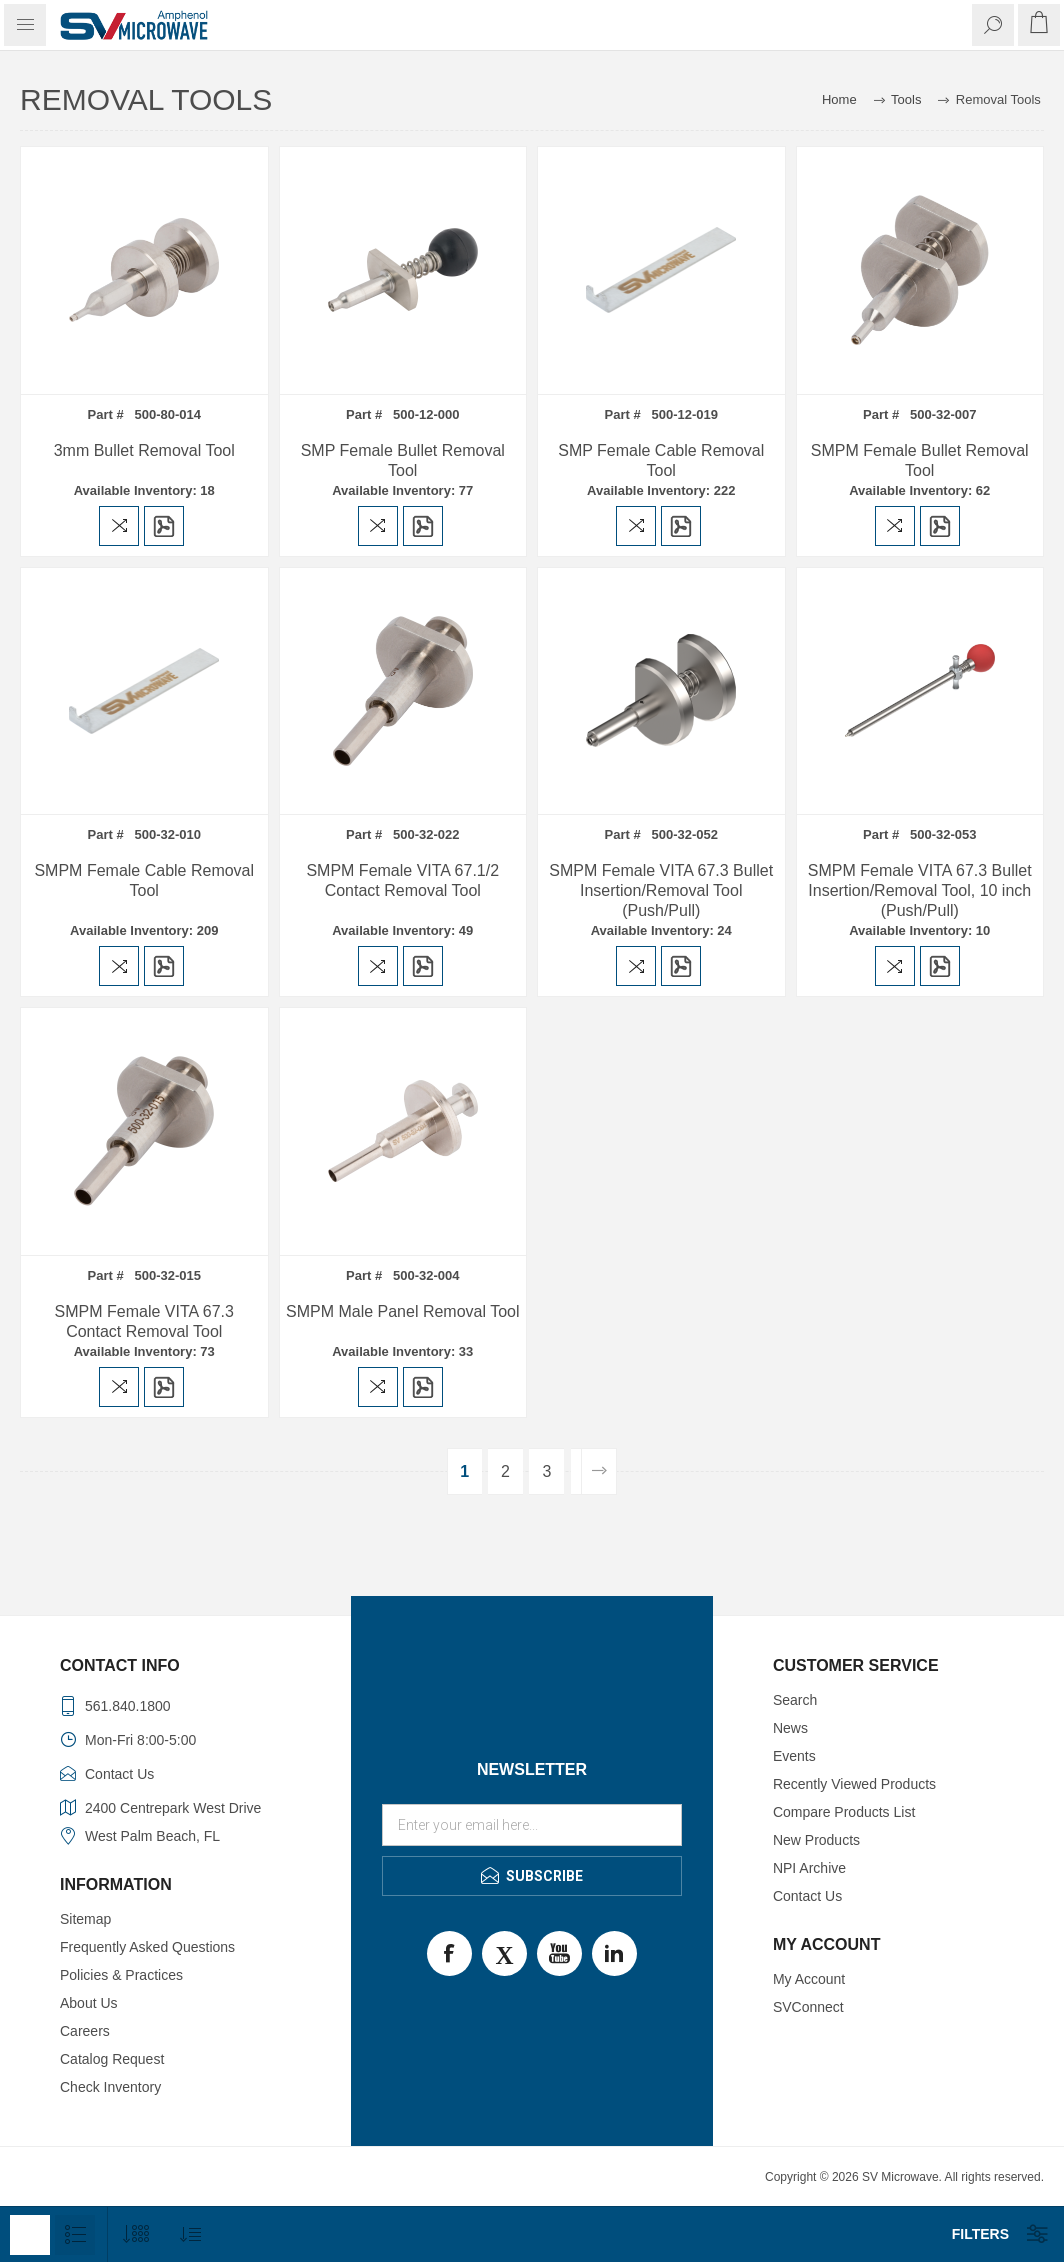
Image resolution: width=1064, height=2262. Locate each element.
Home (839, 99)
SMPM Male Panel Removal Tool (403, 1311)
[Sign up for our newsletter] (532, 1825)
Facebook (449, 1953)
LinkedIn (614, 1953)
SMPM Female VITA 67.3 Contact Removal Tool (144, 1321)
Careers (85, 2031)
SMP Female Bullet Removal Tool (403, 460)
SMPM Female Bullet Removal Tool (920, 460)
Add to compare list (119, 526)
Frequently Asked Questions (147, 1947)
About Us (89, 2003)
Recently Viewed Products (854, 1784)
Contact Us (807, 1896)
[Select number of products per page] (135, 2234)
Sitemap (85, 1919)
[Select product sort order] (190, 2234)
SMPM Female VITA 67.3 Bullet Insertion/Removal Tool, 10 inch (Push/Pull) (920, 890)
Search (795, 1700)
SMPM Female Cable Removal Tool (144, 880)
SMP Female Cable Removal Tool (661, 460)
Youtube (559, 1953)
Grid (30, 2235)
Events (794, 1756)
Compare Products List (844, 1812)
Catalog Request (112, 2059)
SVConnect (808, 2007)
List (75, 2235)
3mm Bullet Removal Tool (144, 450)
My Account (809, 1979)
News (790, 1728)
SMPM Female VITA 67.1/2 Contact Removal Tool (402, 880)
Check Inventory (110, 2087)
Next (598, 1471)
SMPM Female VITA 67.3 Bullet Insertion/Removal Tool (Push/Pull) (661, 890)
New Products (816, 1840)
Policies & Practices (121, 1975)
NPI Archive (809, 1868)
